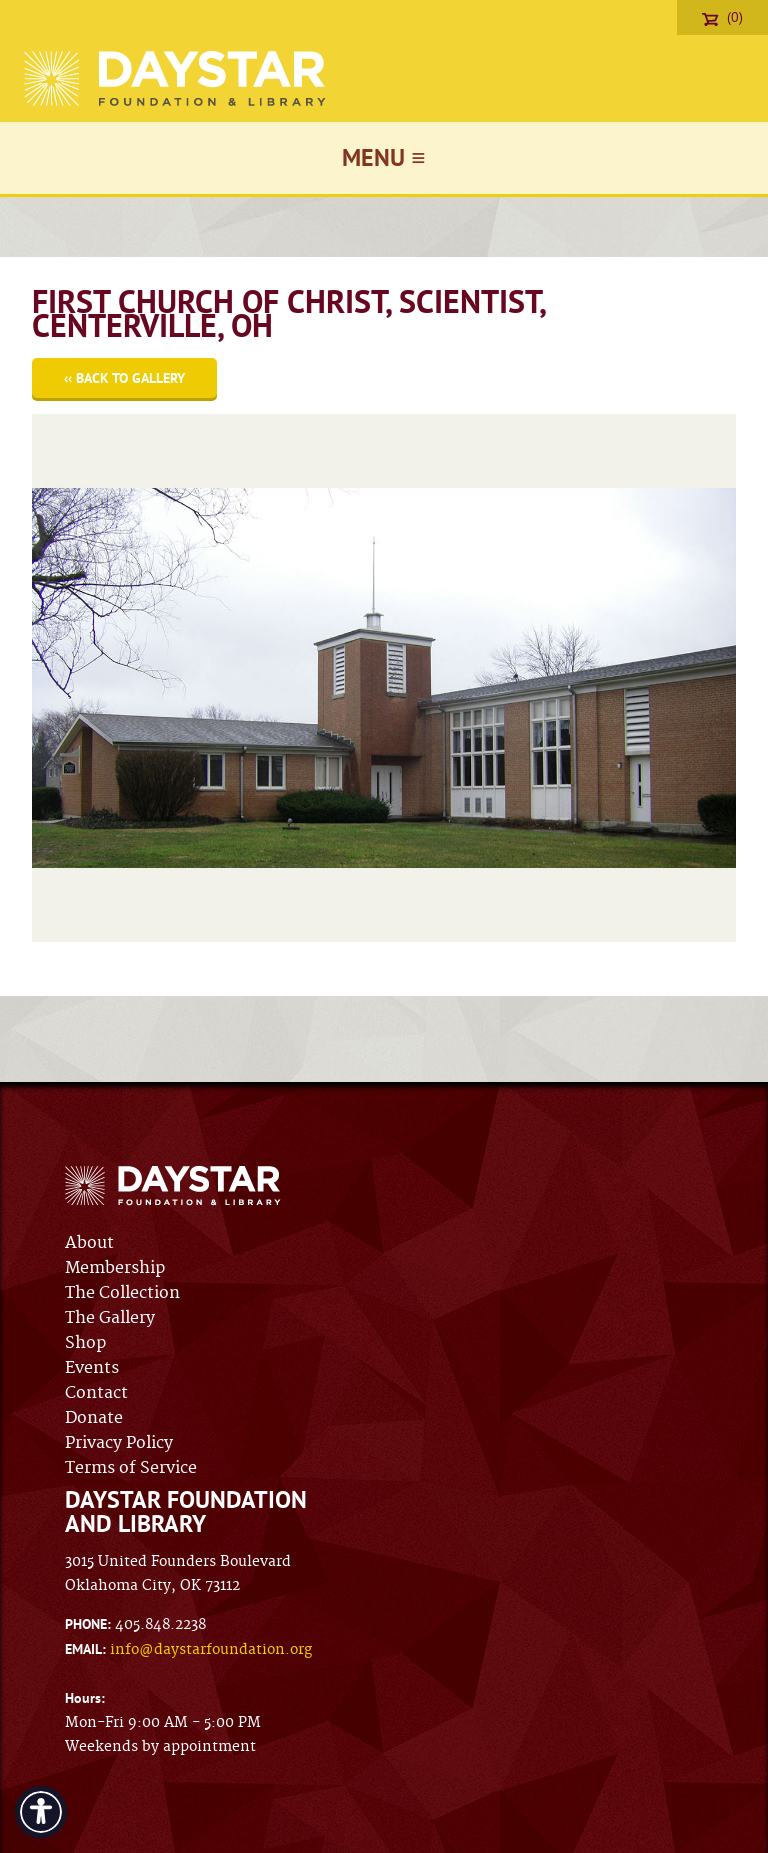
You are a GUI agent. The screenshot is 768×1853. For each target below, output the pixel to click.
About (89, 1243)
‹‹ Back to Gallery (124, 378)
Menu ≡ (383, 157)
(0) (722, 17)
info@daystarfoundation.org (211, 1650)
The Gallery (110, 1318)
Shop (85, 1343)
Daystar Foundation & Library (176, 78)
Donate (94, 1418)
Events (92, 1368)
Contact (96, 1393)
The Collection (122, 1293)
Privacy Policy (119, 1443)
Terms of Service (131, 1468)
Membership (115, 1268)
